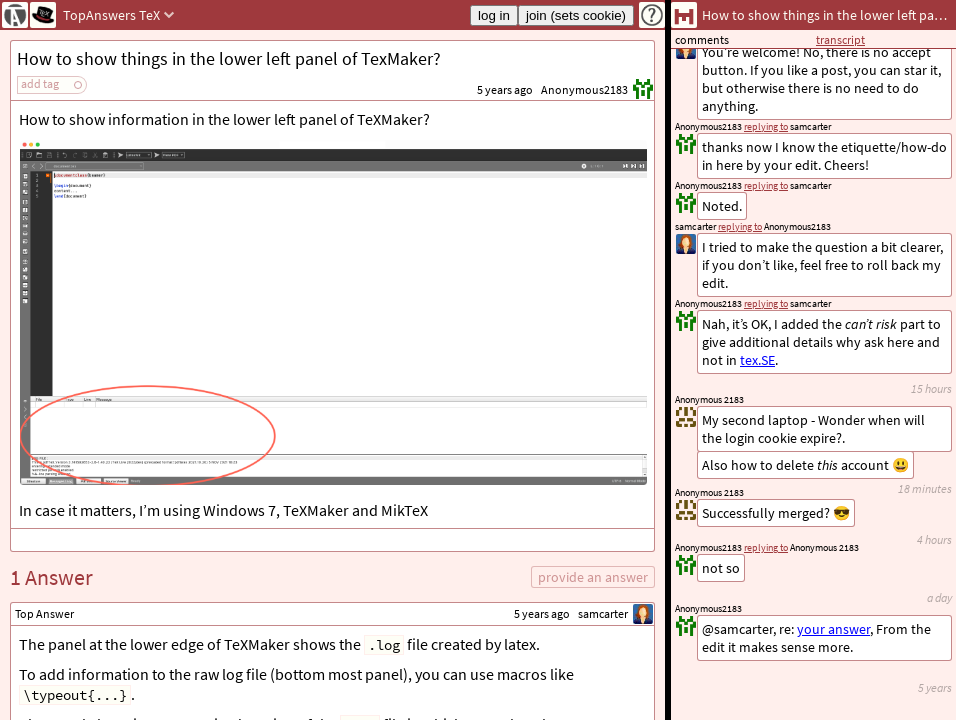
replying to (766, 547)
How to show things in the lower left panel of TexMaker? (229, 58)
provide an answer (593, 577)
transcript (840, 39)
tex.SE (757, 360)
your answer (833, 629)
